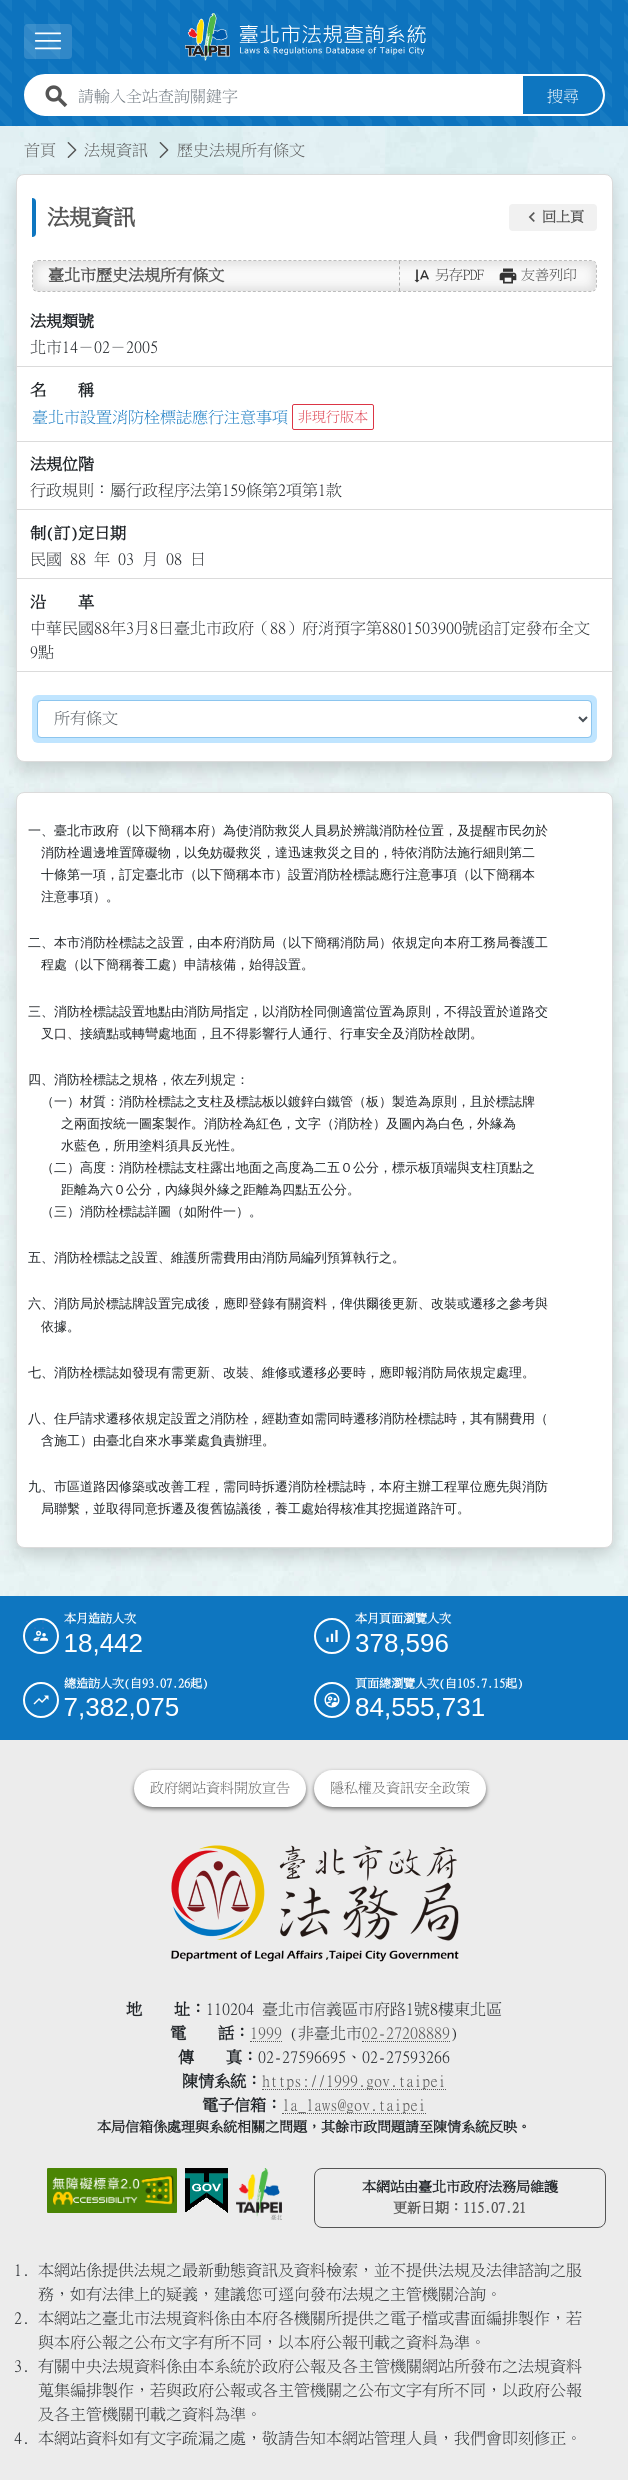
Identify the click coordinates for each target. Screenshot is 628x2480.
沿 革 (62, 602)
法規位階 (62, 464)
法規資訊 (116, 150)
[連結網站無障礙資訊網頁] (112, 2191)
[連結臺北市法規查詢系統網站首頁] (306, 37)
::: (12, 138)
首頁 (40, 150)
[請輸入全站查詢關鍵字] (296, 96)
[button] (48, 41)
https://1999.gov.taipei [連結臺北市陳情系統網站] (354, 2081)
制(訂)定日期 (78, 533)
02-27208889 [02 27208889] (406, 2033)
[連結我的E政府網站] (206, 2191)
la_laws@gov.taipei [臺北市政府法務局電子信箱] (354, 2105)
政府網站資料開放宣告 (220, 1788)
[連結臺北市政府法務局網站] (314, 1902)
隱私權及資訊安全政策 (400, 1788)
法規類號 (62, 321)
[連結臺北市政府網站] (259, 2194)
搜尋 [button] (563, 96)
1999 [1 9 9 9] (266, 2033)
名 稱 (62, 390)
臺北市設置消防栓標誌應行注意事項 (160, 417)
